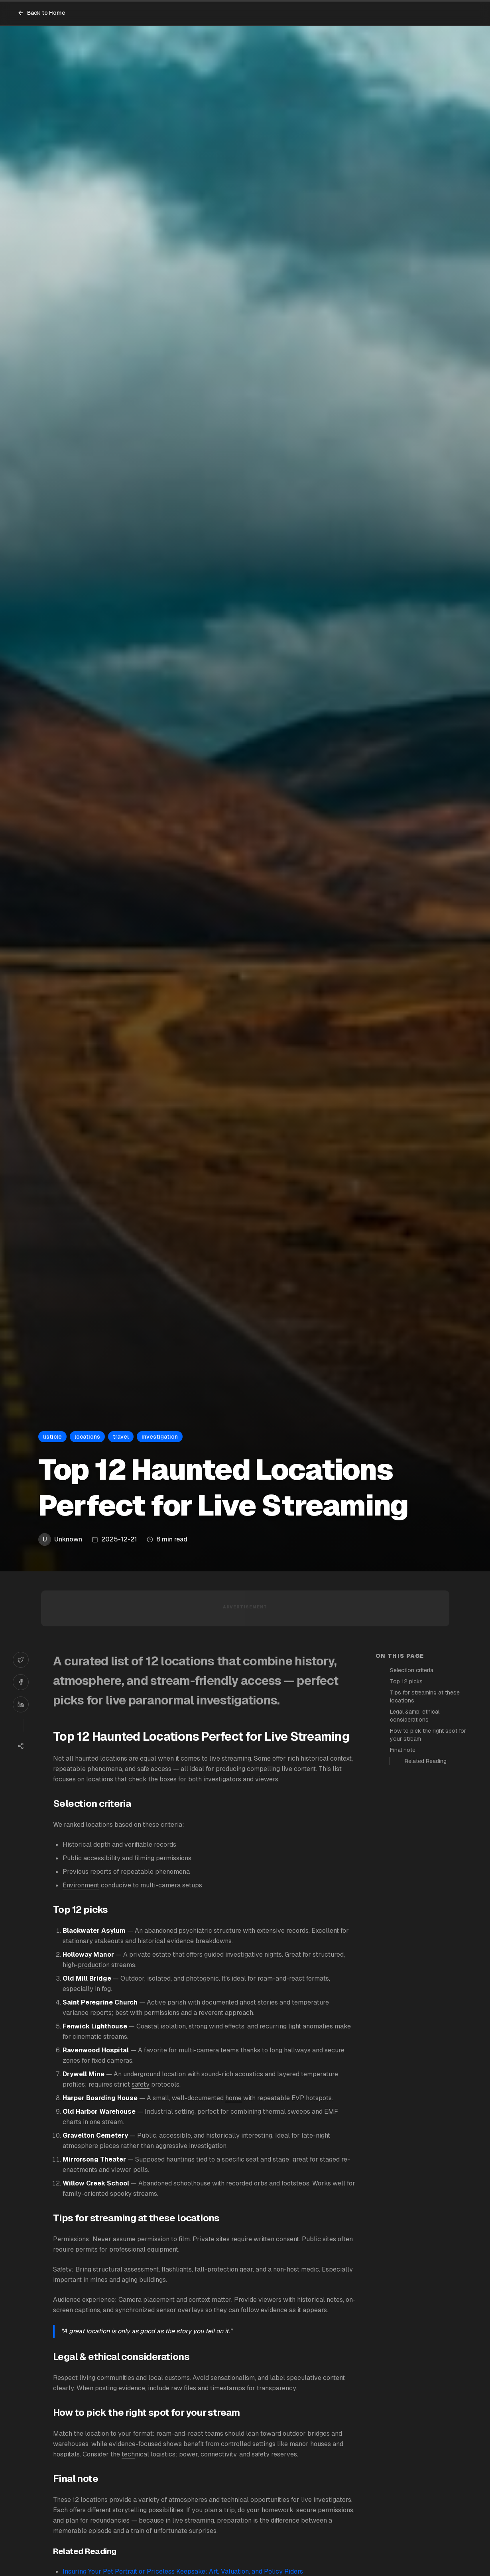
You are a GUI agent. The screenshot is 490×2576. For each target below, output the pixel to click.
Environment (81, 1885)
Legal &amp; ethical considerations (414, 1715)
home (233, 2098)
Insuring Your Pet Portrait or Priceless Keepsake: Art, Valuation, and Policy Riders (183, 2571)
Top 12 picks (406, 1681)
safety (141, 2084)
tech (128, 2454)
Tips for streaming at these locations (425, 1696)
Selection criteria (411, 1670)
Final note (402, 1749)
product (89, 1965)
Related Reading (426, 1761)
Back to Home (41, 12)
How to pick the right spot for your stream (428, 1734)
